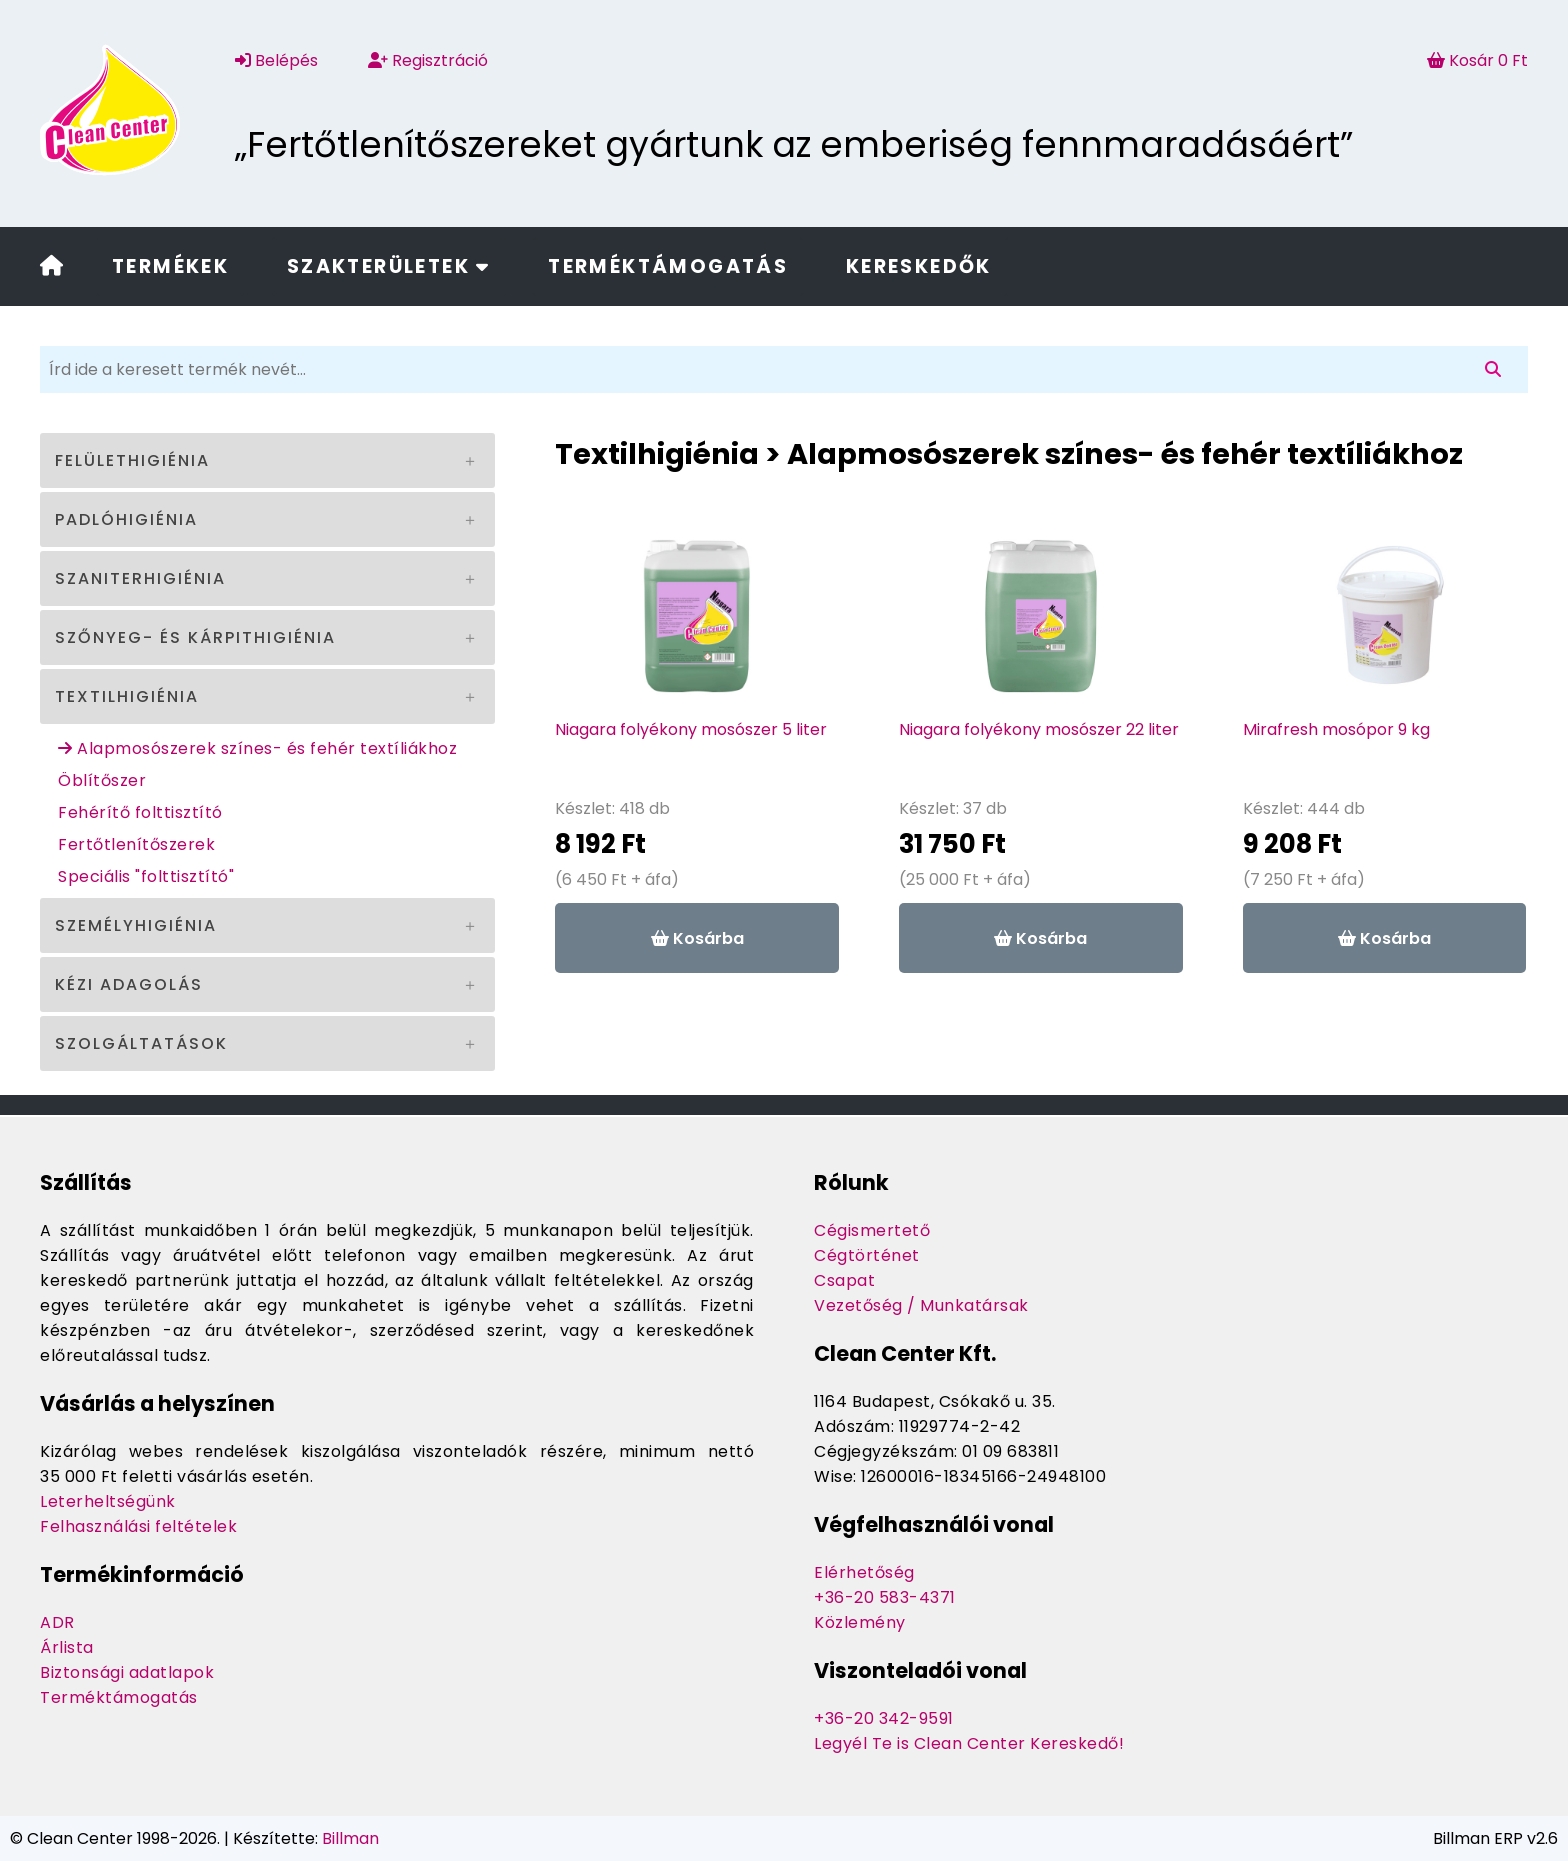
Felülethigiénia (132, 460)
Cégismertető (872, 1230)
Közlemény (860, 1622)
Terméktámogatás (668, 266)
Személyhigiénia (136, 925)
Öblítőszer (102, 780)
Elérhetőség (864, 1572)
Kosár (1477, 60)
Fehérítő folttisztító (140, 812)
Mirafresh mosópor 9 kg (1336, 729)
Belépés (276, 60)
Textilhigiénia (127, 696)
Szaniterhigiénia (140, 578)
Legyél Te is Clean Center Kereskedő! (969, 1743)
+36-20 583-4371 (885, 1597)
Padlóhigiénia (126, 519)
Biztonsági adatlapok (127, 1672)
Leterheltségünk (108, 1501)
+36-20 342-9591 (884, 1718)
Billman (350, 1838)
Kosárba (697, 938)
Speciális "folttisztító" (146, 876)
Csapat (844, 1280)
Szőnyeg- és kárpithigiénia (195, 637)
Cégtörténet (867, 1255)
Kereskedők (919, 266)
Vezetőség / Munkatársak (921, 1305)
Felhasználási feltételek (138, 1526)
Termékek (170, 266)
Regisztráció (428, 60)
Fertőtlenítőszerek (136, 844)
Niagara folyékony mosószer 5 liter (691, 729)
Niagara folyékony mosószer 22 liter (1039, 729)
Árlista (67, 1647)
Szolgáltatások (141, 1043)
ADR (57, 1622)
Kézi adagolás (129, 984)
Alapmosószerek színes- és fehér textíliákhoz (257, 748)
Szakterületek (389, 266)
